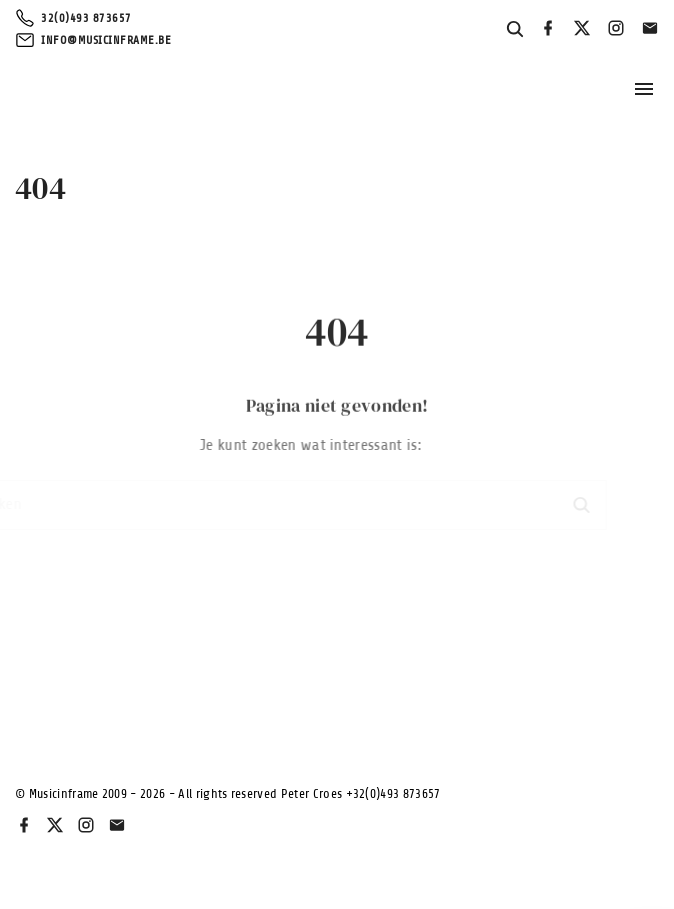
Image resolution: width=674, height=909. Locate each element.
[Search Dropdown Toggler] (515, 30)
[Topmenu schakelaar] (644, 89)
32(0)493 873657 (86, 18)
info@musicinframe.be (106, 40)
